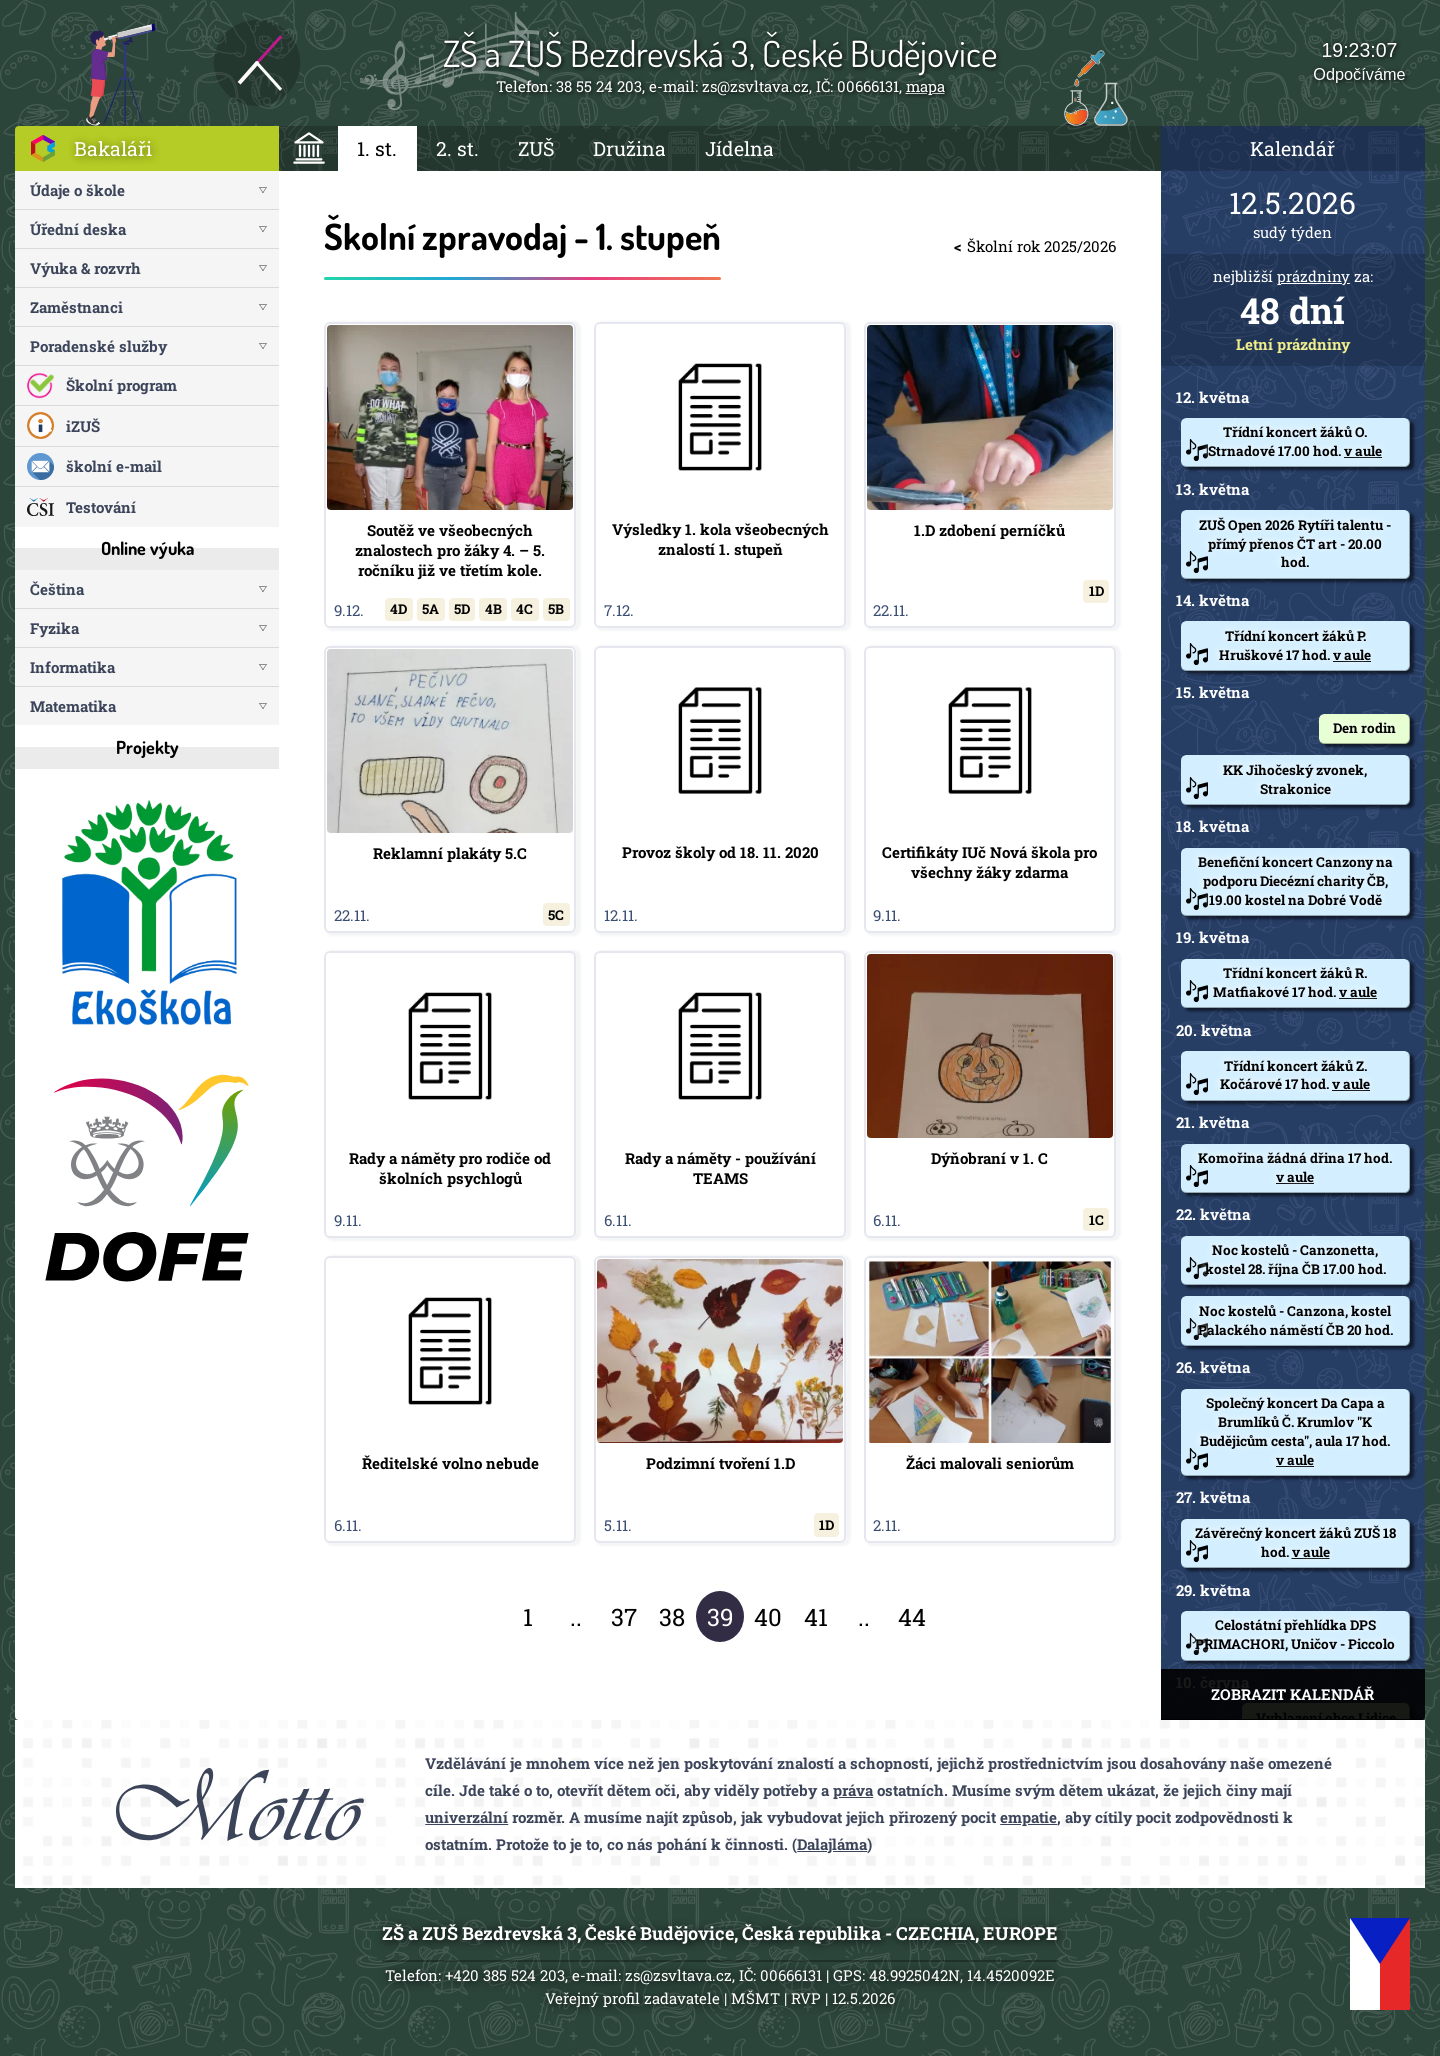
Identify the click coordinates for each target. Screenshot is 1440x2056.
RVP (806, 1998)
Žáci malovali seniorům (990, 1399)
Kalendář (1292, 148)
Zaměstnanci (76, 307)
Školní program (121, 385)
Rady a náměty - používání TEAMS (720, 1094)
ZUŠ (536, 148)
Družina (629, 148)
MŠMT (755, 1998)
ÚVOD (308, 148)
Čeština (57, 589)
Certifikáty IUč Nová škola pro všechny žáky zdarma (990, 789)
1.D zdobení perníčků (990, 474)
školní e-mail (114, 466)
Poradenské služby (98, 346)
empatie (1028, 1817)
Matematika (73, 706)
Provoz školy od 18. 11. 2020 (720, 789)
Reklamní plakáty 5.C (450, 789)
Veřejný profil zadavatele (632, 1998)
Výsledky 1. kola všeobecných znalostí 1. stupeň (720, 474)
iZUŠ (83, 426)
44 (912, 1617)
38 (672, 1617)
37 (624, 1617)
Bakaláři (113, 148)
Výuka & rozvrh (85, 268)
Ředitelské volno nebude (450, 1399)
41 (816, 1617)
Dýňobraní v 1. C (990, 1094)
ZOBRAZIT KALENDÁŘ (1292, 1694)
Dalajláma (832, 1844)
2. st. (457, 148)
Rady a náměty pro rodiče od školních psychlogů (450, 1094)
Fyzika (54, 628)
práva (853, 1790)
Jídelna (739, 148)
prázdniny (1313, 276)
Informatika (72, 667)
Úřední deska (78, 229)
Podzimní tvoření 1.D (720, 1399)
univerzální (466, 1817)
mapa (925, 86)
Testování (101, 507)
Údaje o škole (77, 190)
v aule (1363, 451)
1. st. (377, 148)
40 (768, 1617)
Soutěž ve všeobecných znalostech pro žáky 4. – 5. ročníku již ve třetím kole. (450, 474)
